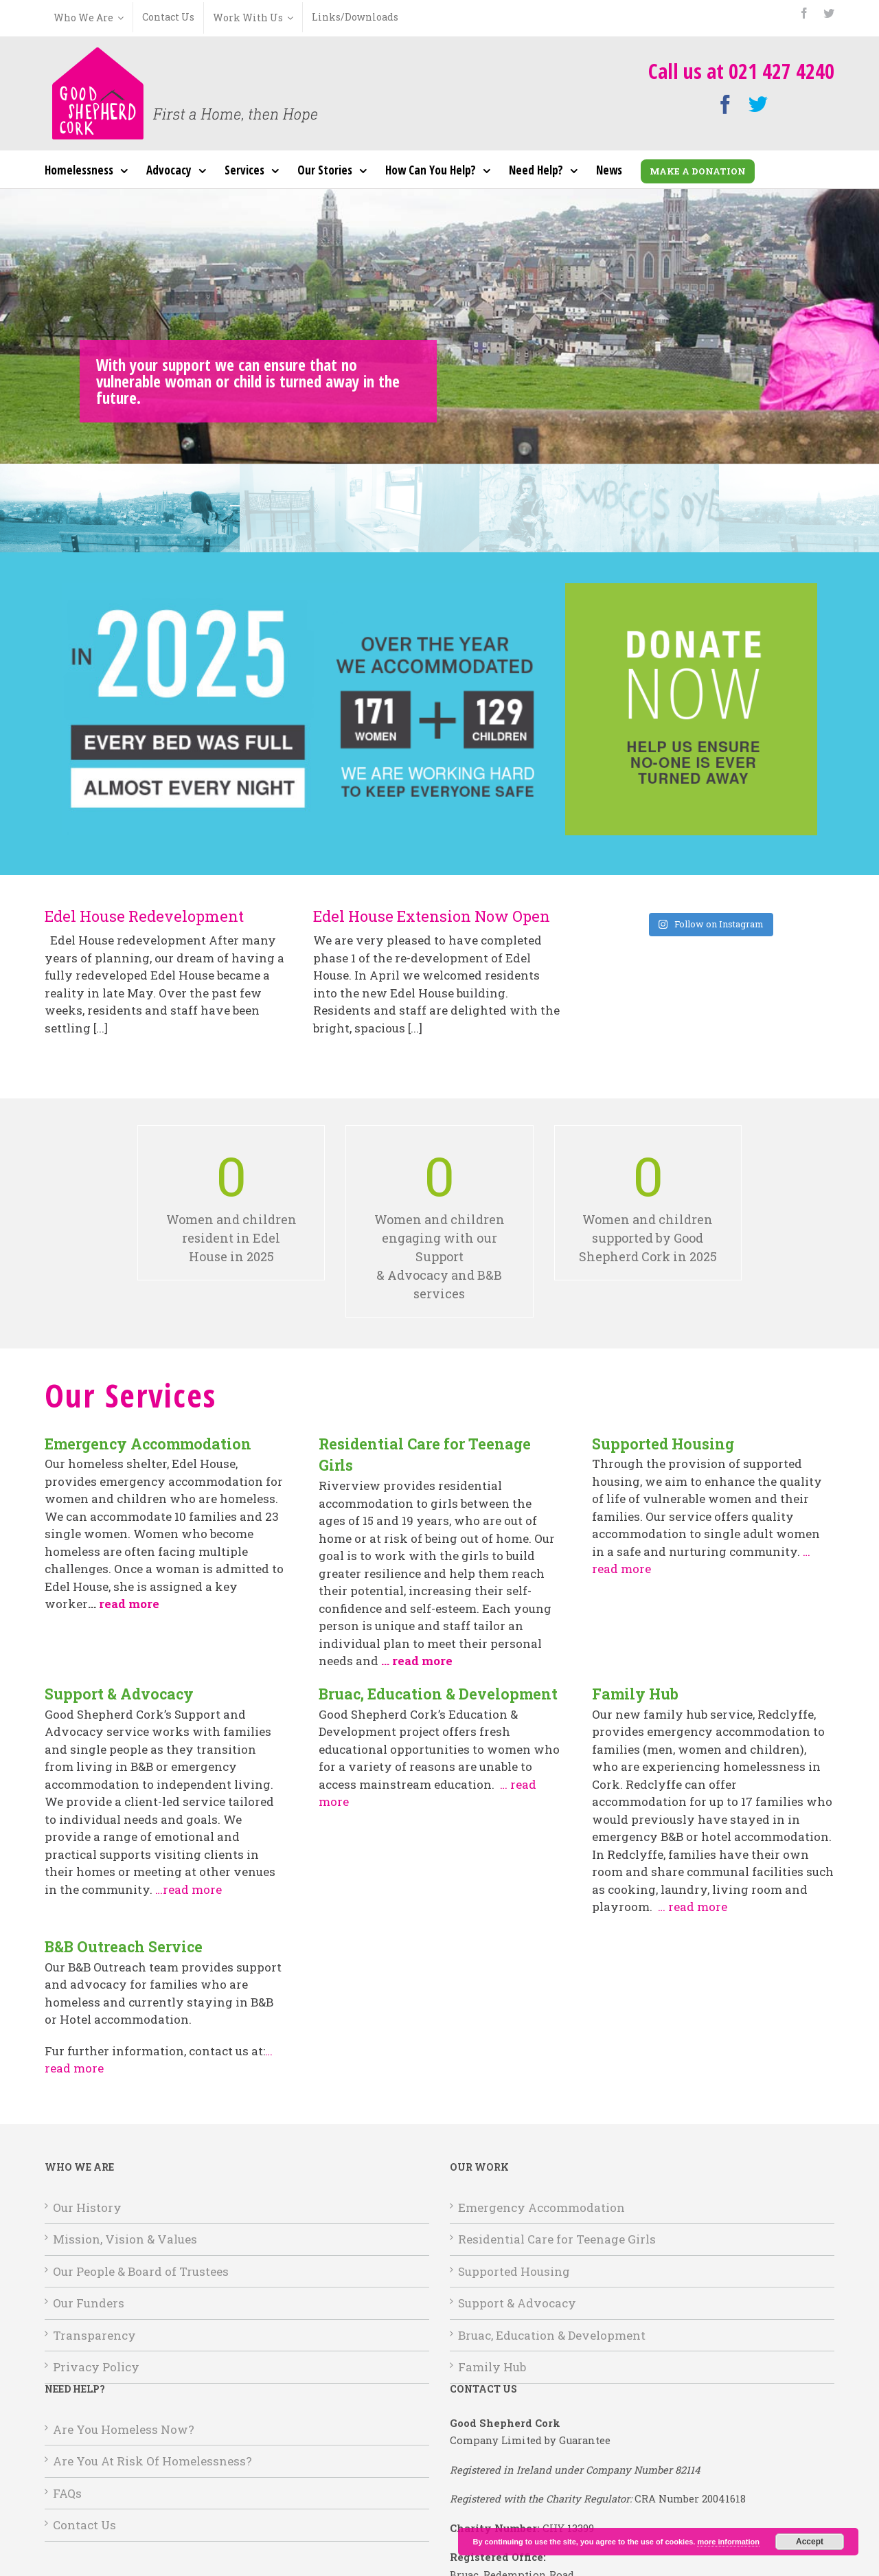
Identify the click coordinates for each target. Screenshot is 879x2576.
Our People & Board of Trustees (141, 2271)
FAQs (67, 2493)
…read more (188, 1889)
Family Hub (492, 2367)
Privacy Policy (96, 2367)
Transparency (94, 2335)
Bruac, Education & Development (552, 2335)
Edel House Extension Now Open (431, 916)
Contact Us (84, 2525)
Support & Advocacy (517, 2303)
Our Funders (88, 2303)
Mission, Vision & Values (125, 2239)
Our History (87, 2207)
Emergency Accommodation (541, 2207)
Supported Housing (514, 2271)
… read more (692, 1906)
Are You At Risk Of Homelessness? (152, 2461)
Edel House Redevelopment (144, 916)
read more (129, 1604)
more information (728, 2542)
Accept (809, 2541)
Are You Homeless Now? (123, 2429)
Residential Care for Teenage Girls (557, 2239)
